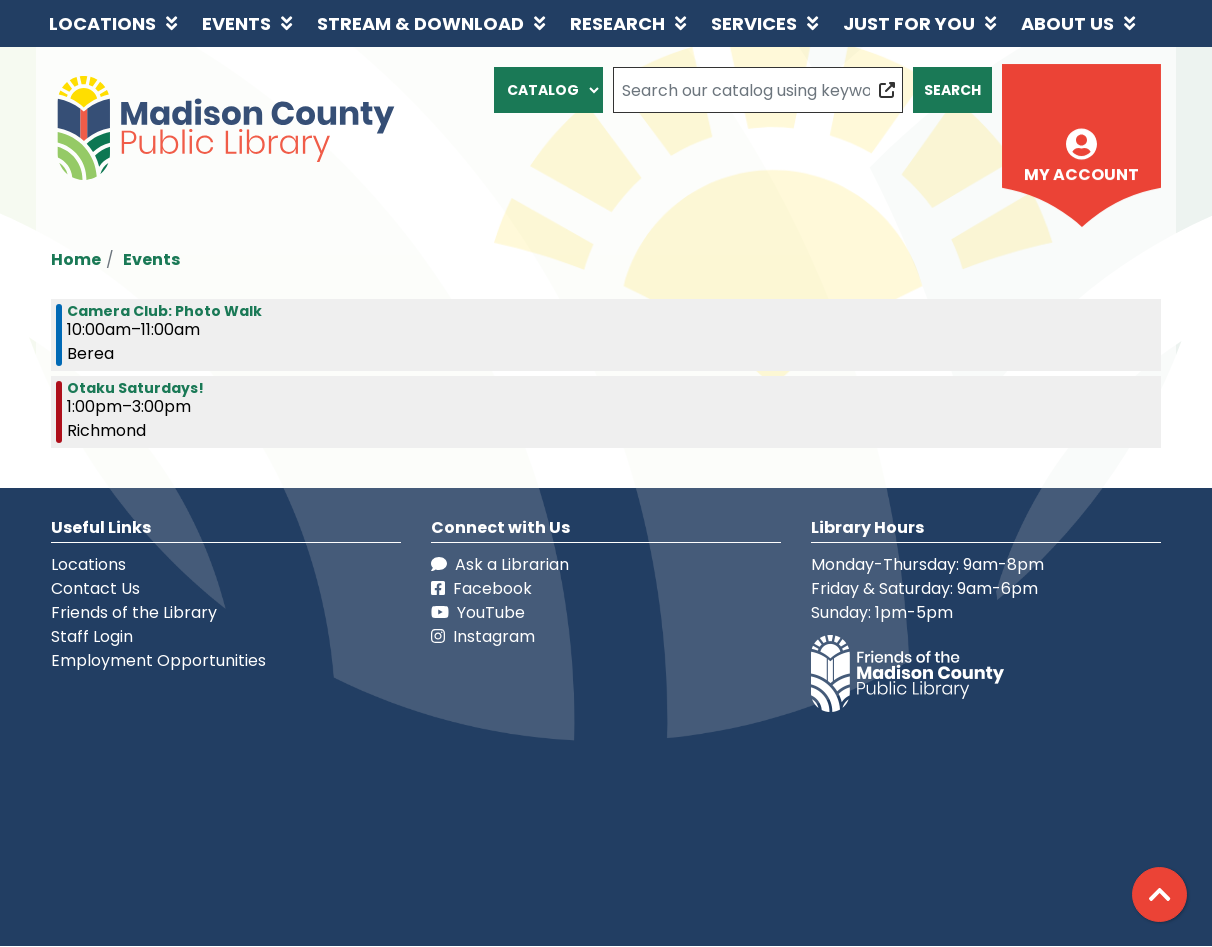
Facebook (481, 588)
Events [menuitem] (236, 23)
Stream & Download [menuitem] (420, 23)
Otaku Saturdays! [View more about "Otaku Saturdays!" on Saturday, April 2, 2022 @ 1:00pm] (135, 388)
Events (151, 259)
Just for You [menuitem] (909, 23)
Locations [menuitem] (102, 23)
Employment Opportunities (158, 660)
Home (76, 259)
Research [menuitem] (617, 23)
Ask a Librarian (500, 564)
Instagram (483, 636)
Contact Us (95, 588)
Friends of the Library (134, 612)
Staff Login (92, 636)
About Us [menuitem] (1067, 23)
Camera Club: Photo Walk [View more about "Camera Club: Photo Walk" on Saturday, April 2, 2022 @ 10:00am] (164, 311)
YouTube (478, 612)
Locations (88, 564)
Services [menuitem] (754, 23)
